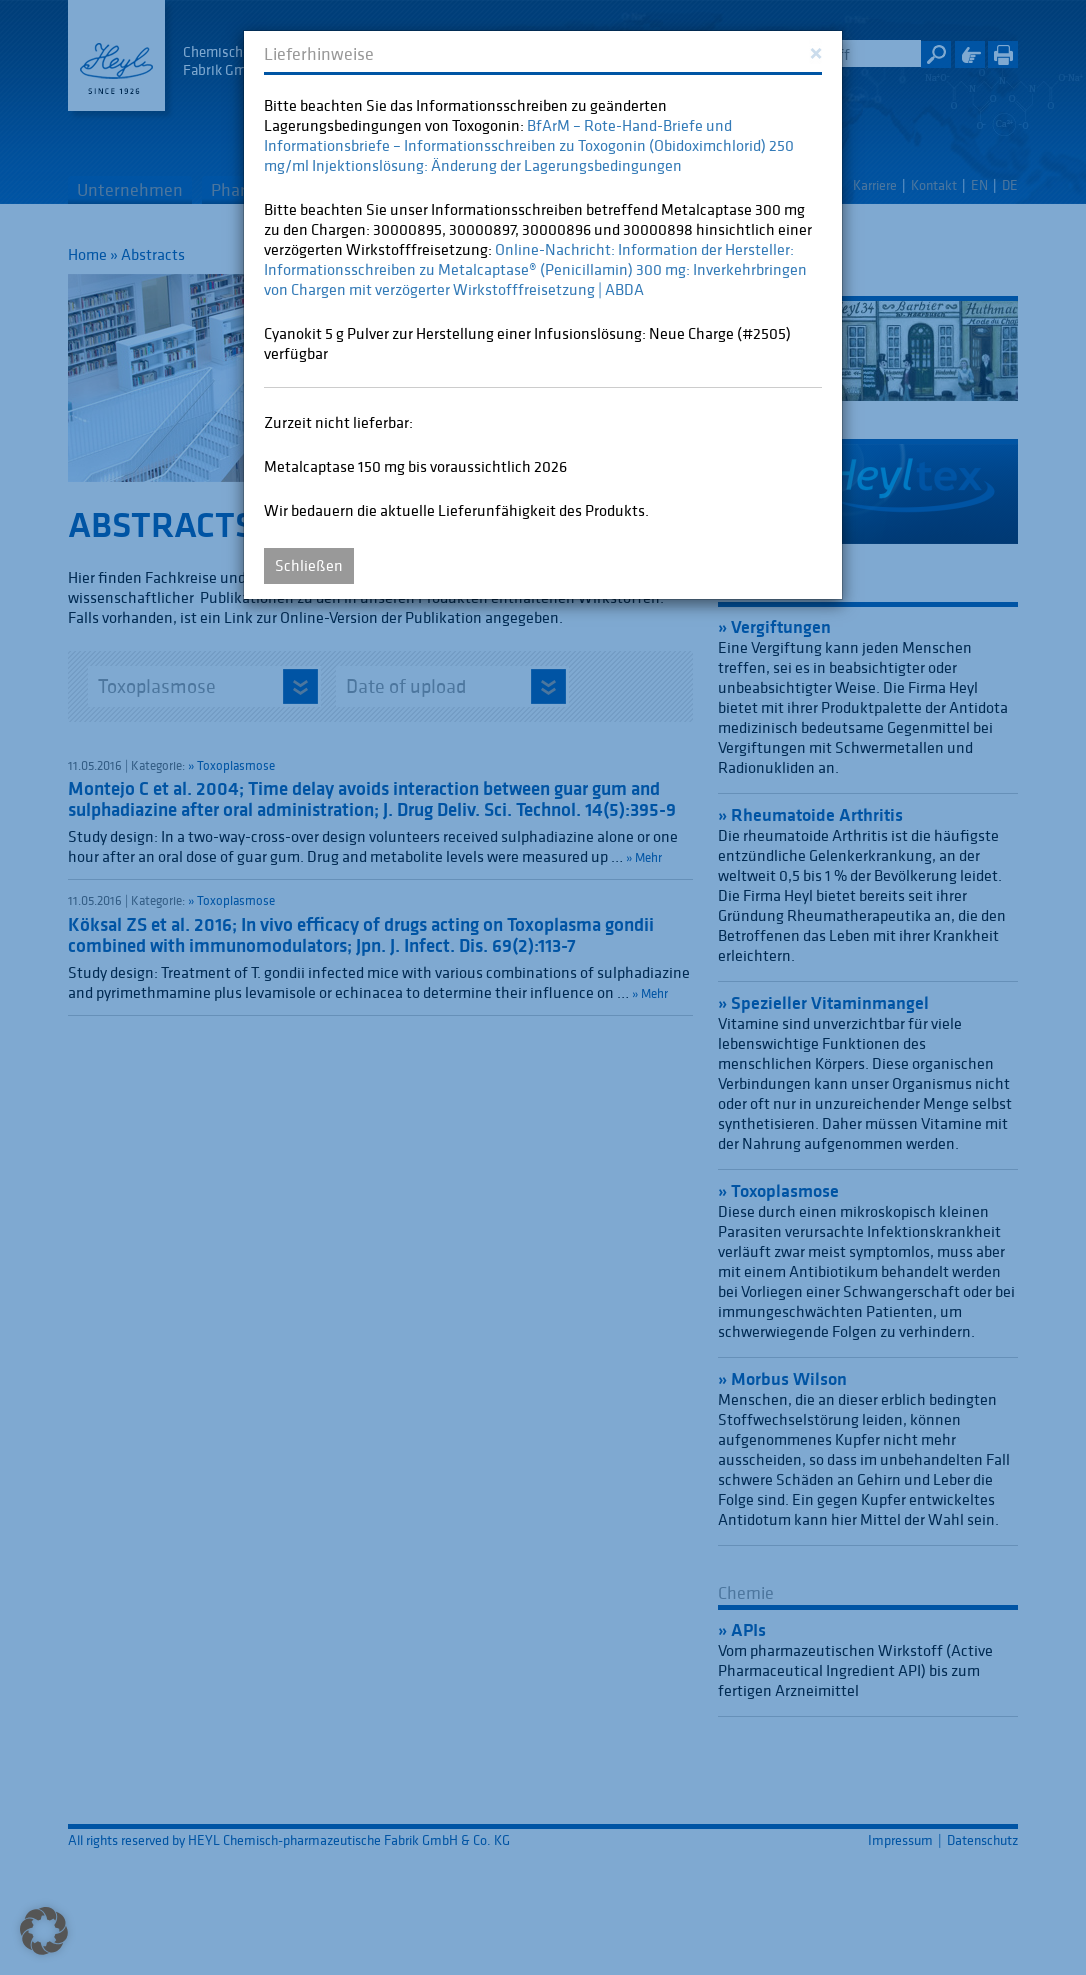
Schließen (309, 565)
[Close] (815, 51)
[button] (44, 1931)
